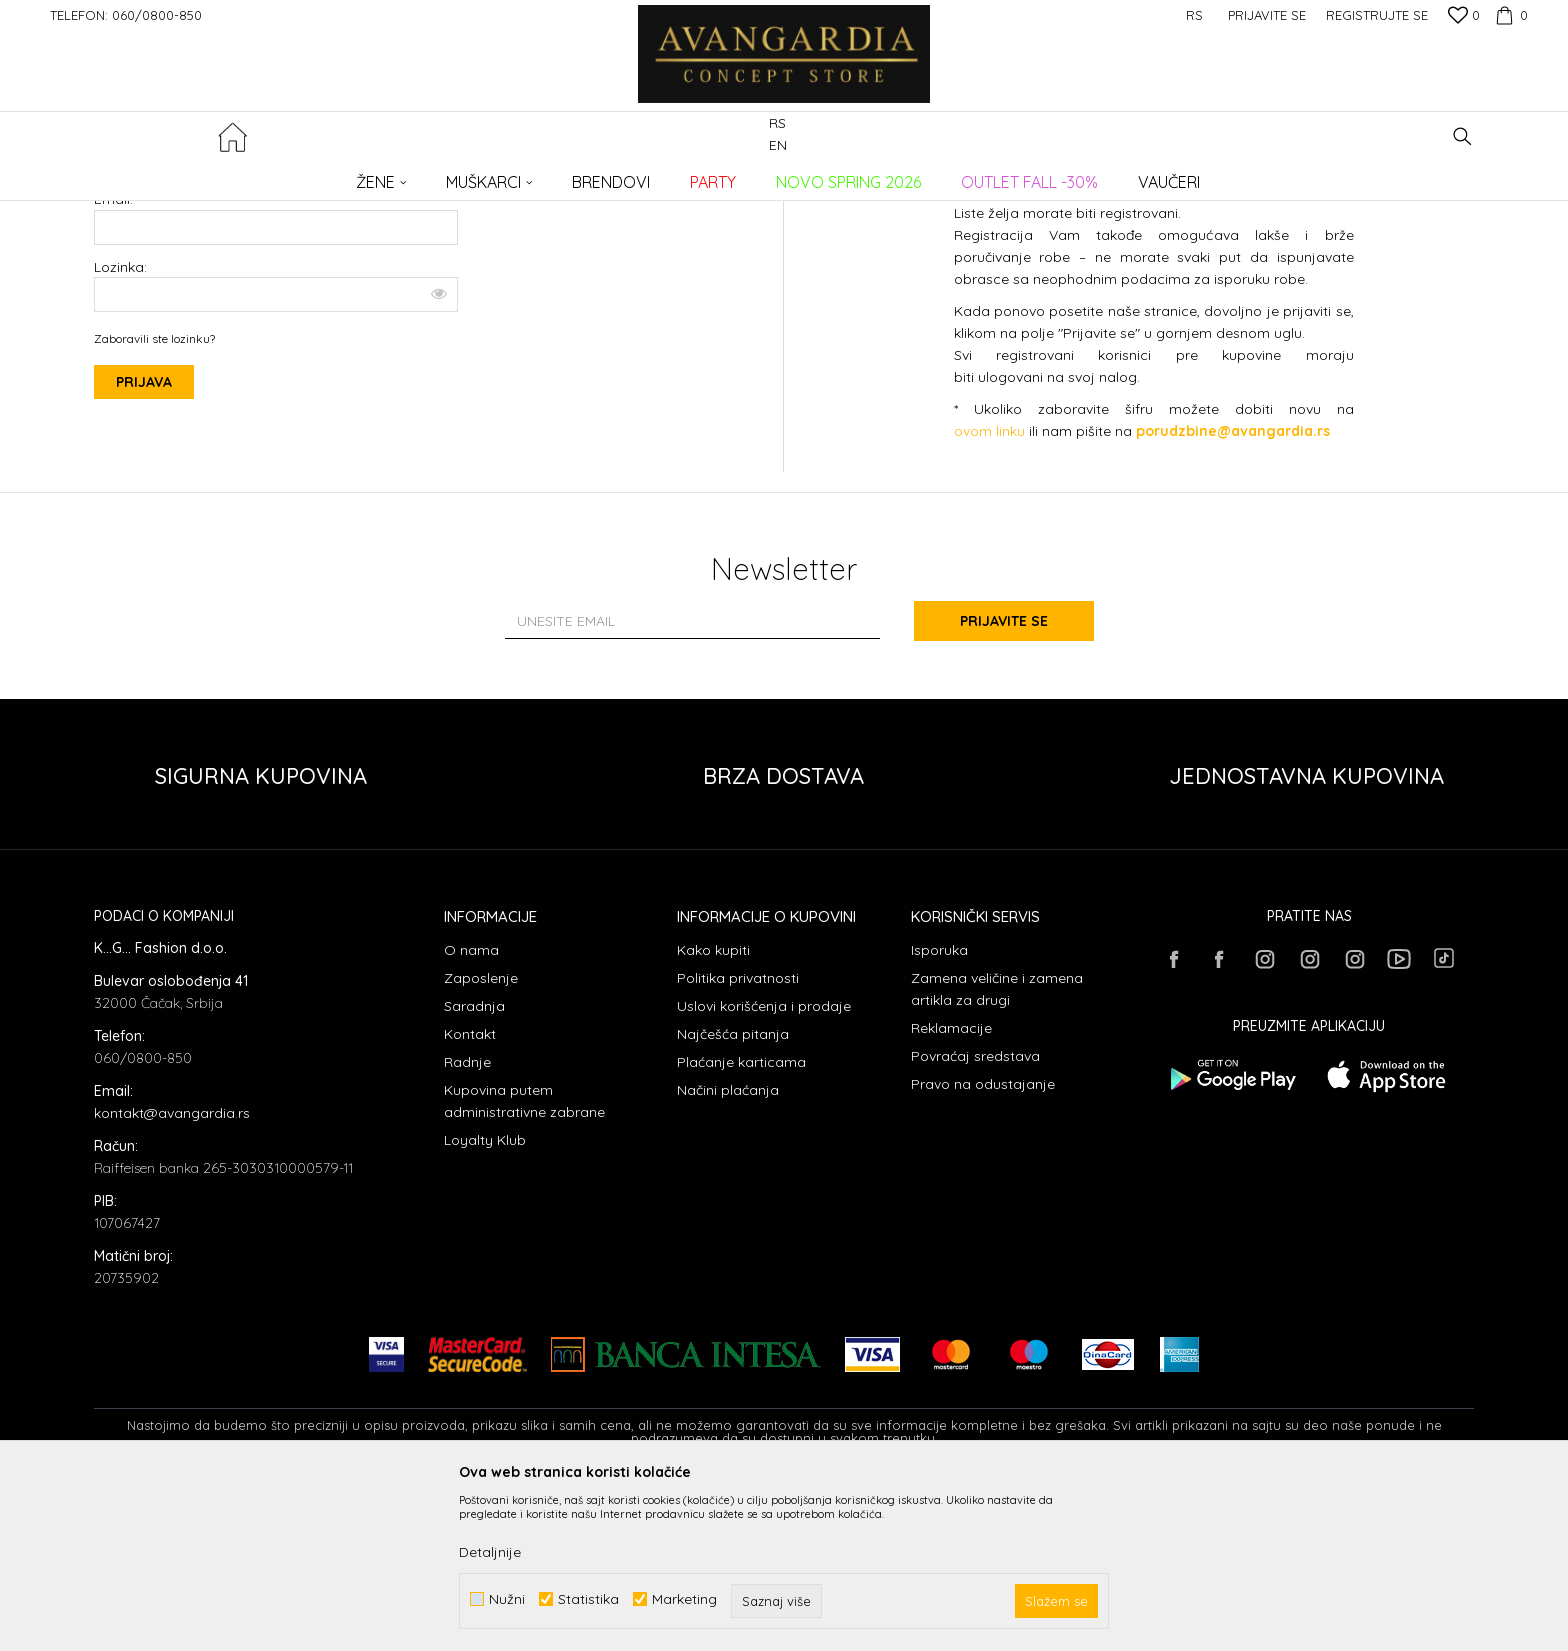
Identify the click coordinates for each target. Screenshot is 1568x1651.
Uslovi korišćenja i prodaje (764, 1169)
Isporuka (939, 1113)
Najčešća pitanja (733, 1197)
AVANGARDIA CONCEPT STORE (179, 175)
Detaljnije (490, 1552)
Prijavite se (1004, 784)
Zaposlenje (481, 1141)
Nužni (507, 1599)
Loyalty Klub (485, 1303)
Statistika (588, 1599)
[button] (1462, 136)
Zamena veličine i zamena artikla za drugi (997, 1152)
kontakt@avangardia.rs (172, 1276)
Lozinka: (276, 431)
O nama (471, 1113)
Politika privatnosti (738, 1141)
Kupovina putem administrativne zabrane (524, 1264)
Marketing (684, 1599)
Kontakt (470, 1197)
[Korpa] (1509, 15)
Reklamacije (951, 1191)
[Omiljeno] (1464, 17)
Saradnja (474, 1169)
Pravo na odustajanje (983, 1247)
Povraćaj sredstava (975, 1219)
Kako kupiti (713, 1113)
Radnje (467, 1225)
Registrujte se (1377, 15)
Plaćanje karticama (741, 1225)
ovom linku (989, 594)
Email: (113, 362)
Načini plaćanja (728, 1253)
